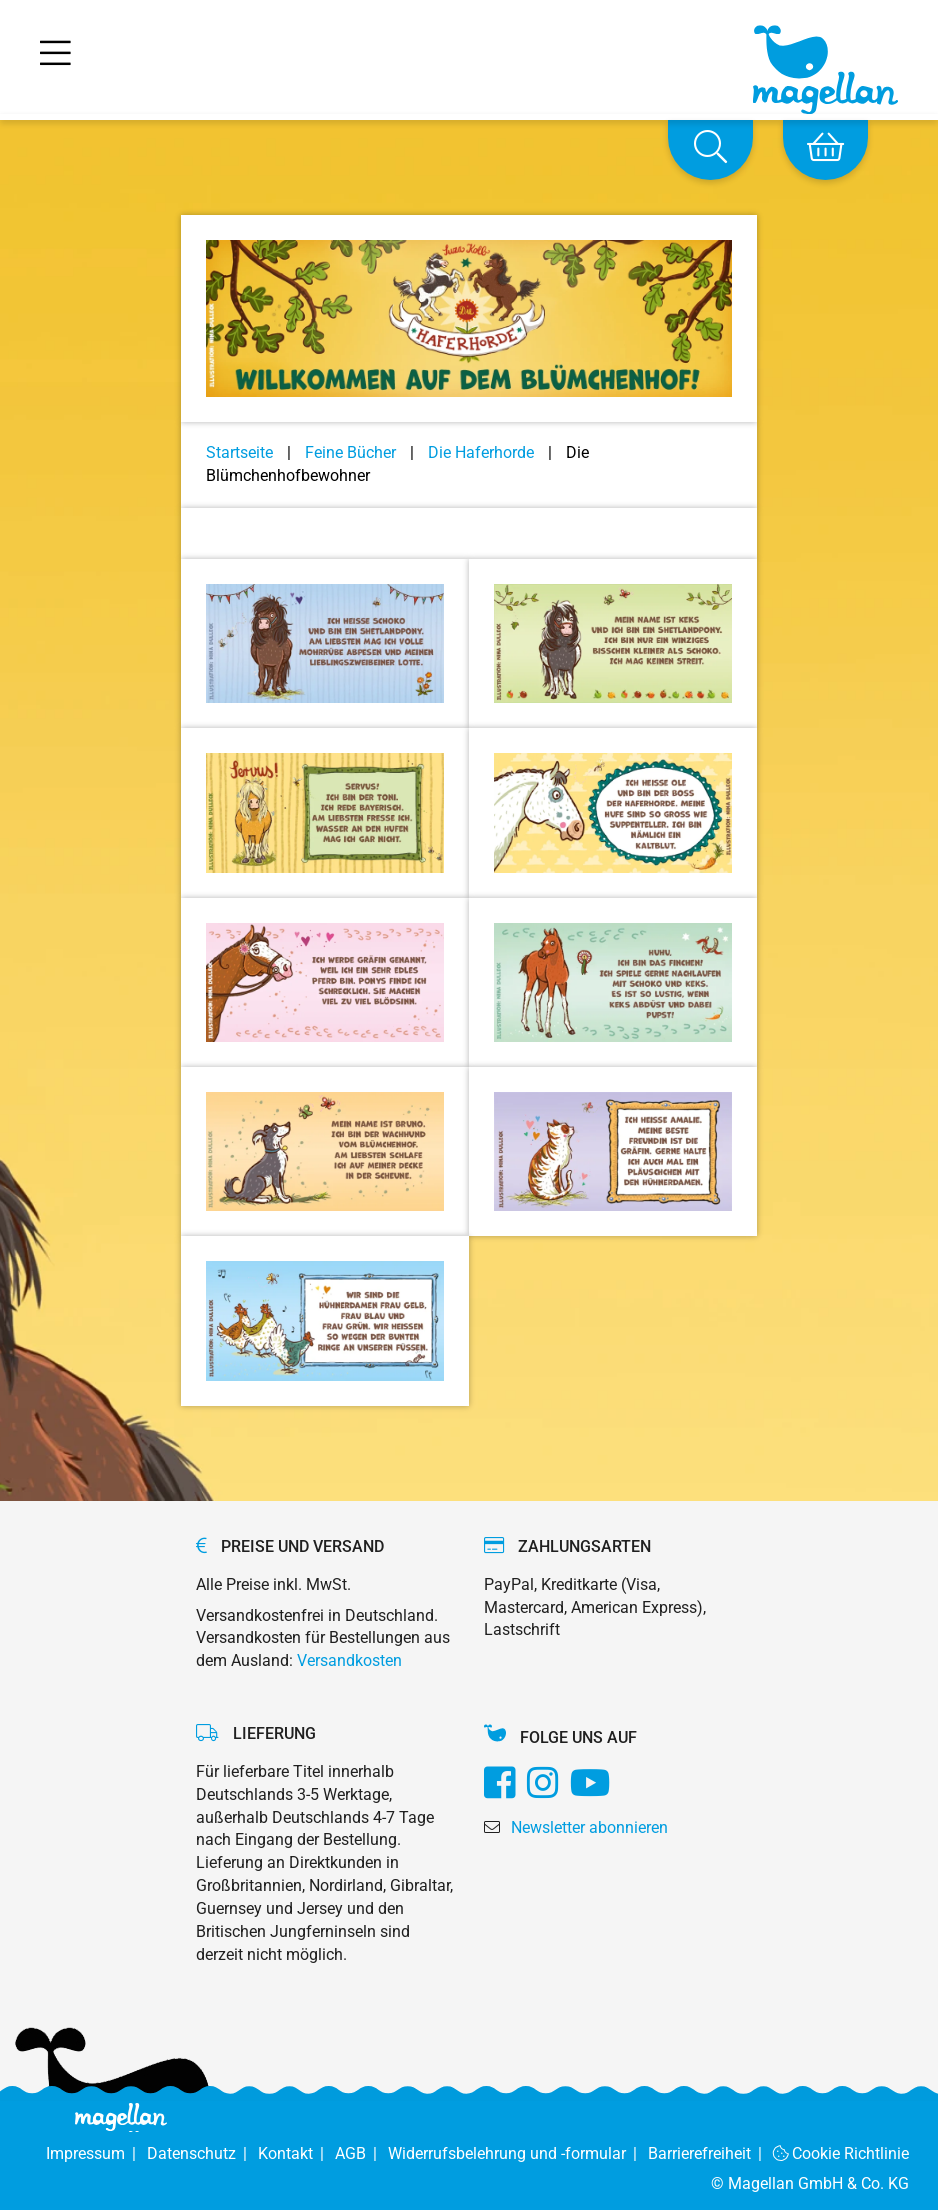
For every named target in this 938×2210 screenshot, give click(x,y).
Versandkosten (349, 1660)
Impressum (96, 2153)
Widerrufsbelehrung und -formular (518, 2153)
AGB (361, 2153)
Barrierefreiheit (710, 2153)
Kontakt (296, 2153)
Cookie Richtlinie (841, 2153)
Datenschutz (202, 2153)
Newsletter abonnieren (589, 1827)
